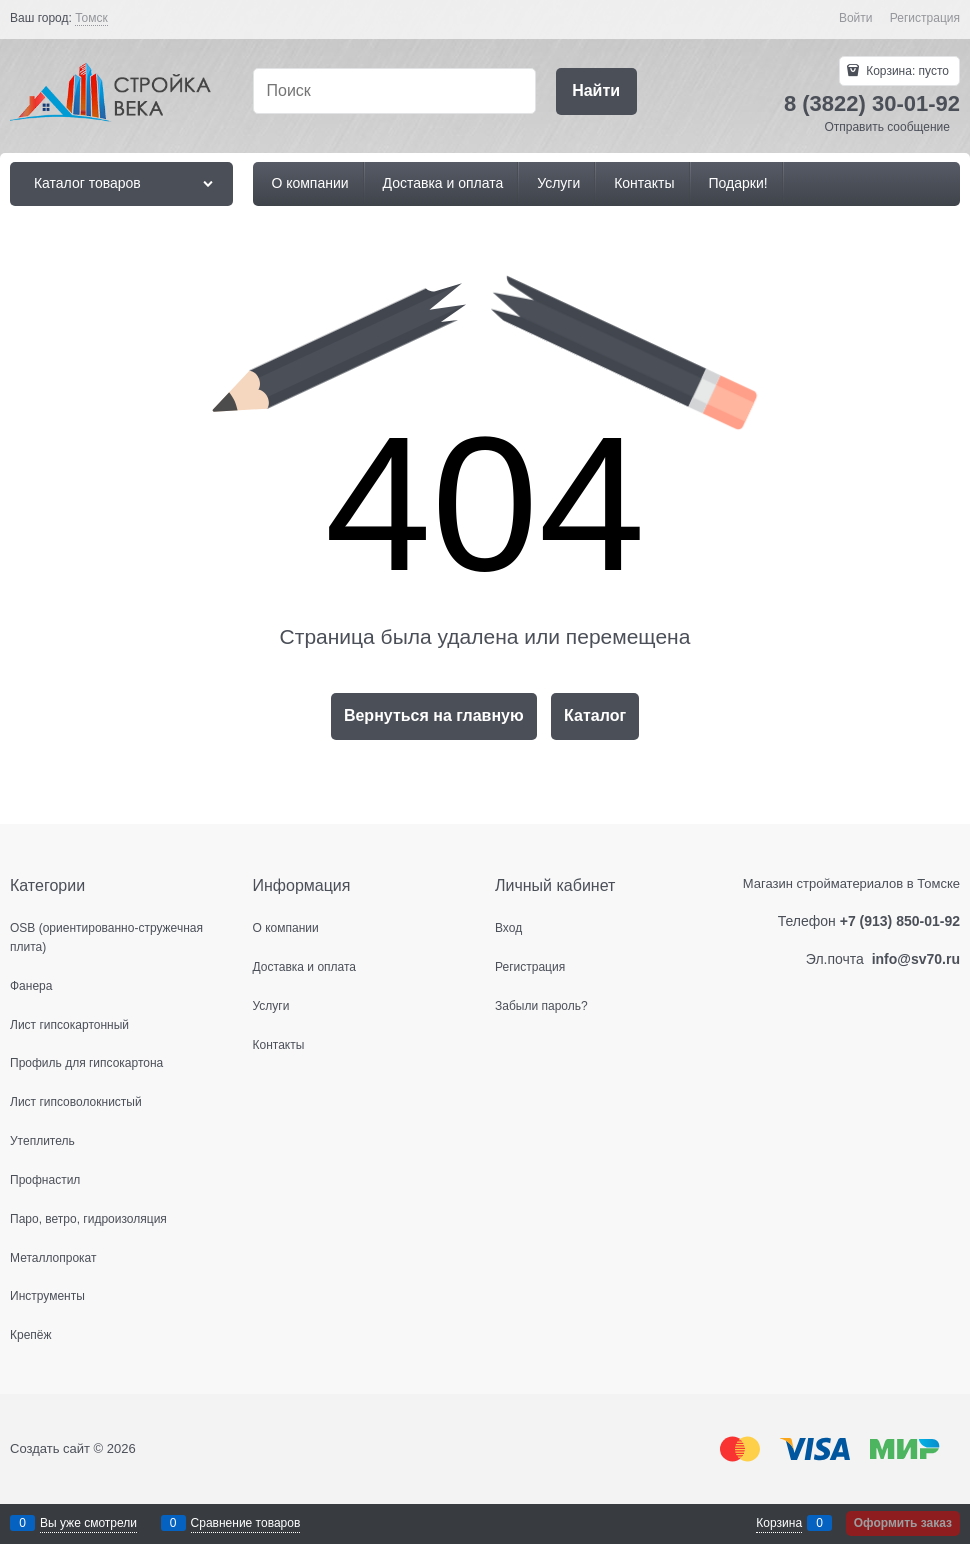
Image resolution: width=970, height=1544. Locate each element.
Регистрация (925, 18)
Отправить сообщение (887, 127)
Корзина (779, 1523)
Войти (856, 18)
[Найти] (596, 91)
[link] (91, 18)
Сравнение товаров (246, 1523)
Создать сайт (50, 1448)
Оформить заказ (903, 1523)
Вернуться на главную (434, 715)
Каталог (595, 715)
